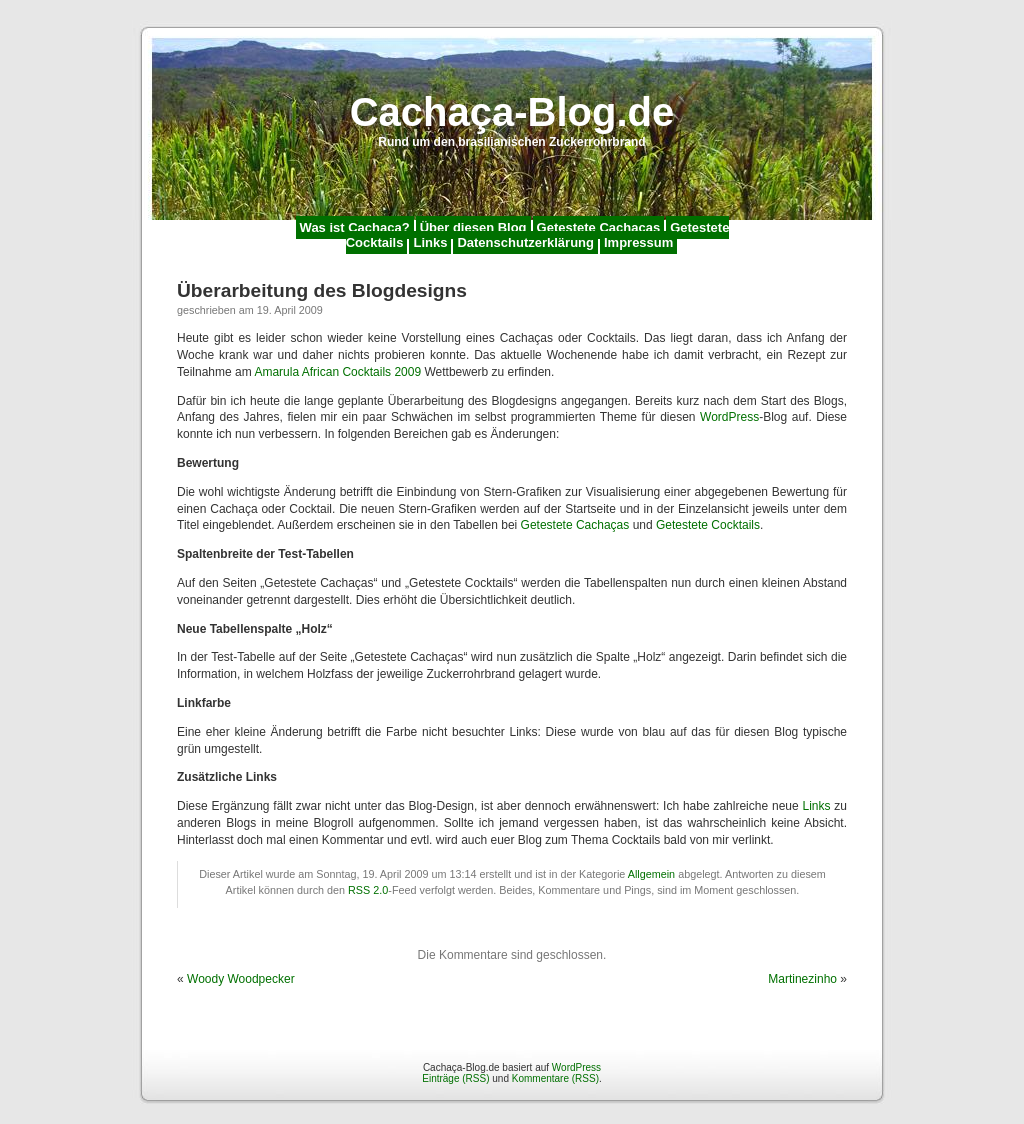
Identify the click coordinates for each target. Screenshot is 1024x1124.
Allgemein (651, 874)
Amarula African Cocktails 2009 (337, 372)
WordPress (729, 417)
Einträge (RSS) (455, 1078)
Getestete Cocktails (708, 525)
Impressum (638, 242)
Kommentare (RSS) (555, 1078)
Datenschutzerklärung (525, 242)
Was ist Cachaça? (355, 227)
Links (430, 242)
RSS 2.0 (368, 890)
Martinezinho (802, 979)
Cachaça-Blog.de (512, 112)
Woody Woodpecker (241, 979)
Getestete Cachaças (599, 227)
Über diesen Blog (473, 227)
